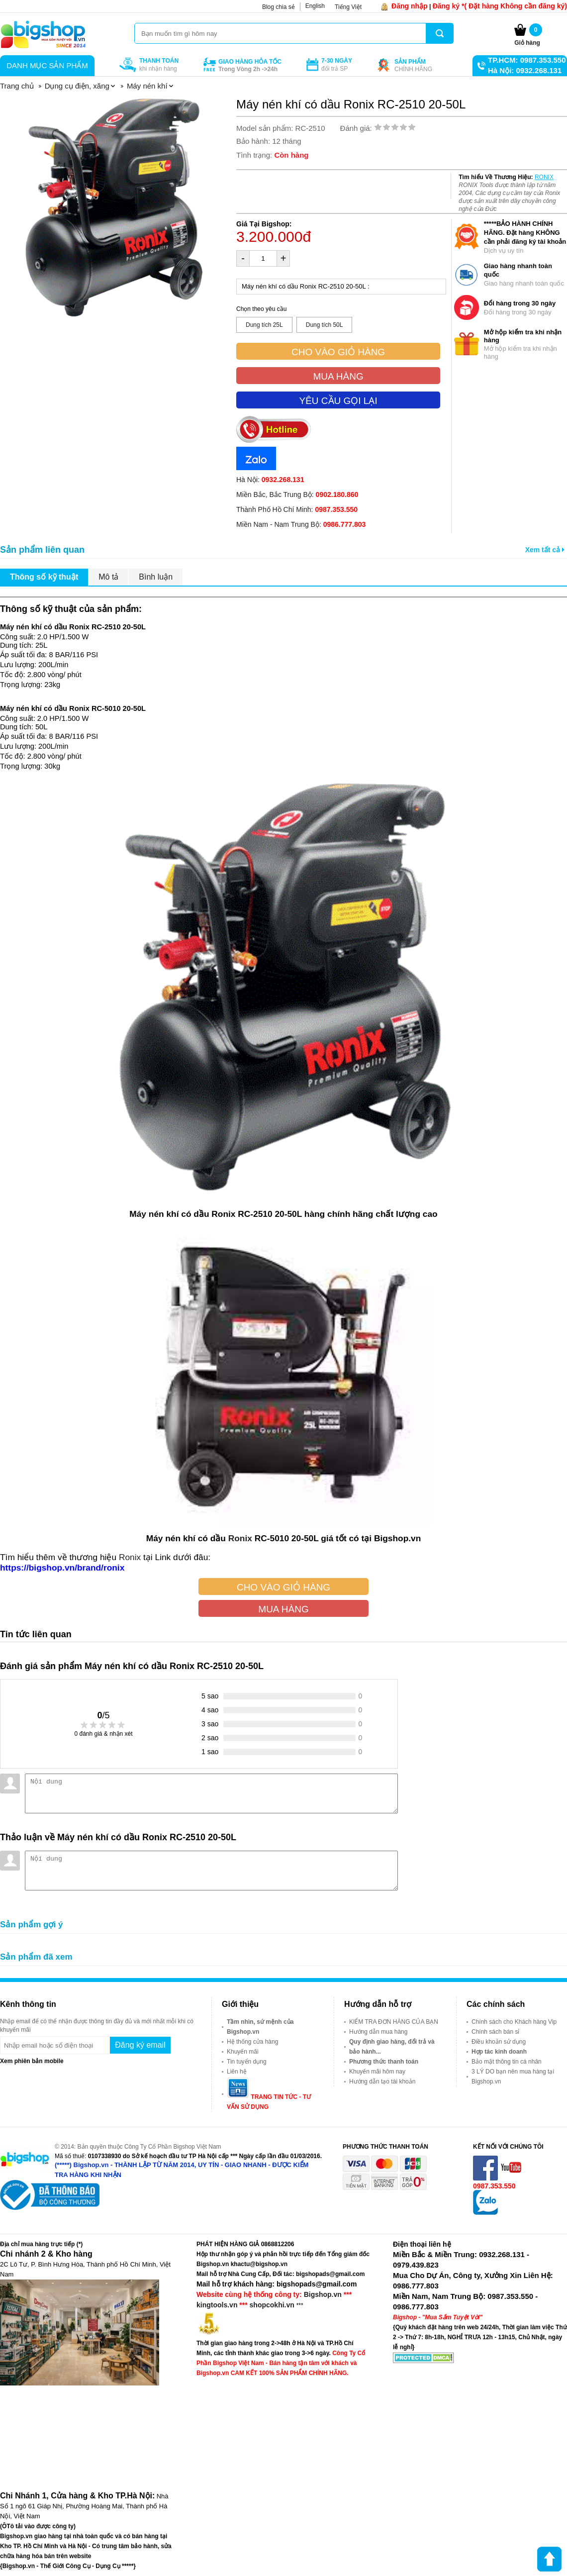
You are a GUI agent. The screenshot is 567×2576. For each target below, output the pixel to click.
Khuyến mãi (243, 2051)
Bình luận (156, 577)
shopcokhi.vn (272, 2305)
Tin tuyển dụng (247, 2061)
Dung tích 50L (324, 324)
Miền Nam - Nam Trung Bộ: (301, 524)
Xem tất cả (545, 550)
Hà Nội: (270, 480)
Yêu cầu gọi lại (338, 401)
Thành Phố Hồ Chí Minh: (297, 509)
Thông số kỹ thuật (44, 577)
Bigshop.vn (323, 2294)
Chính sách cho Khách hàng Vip (514, 2021)
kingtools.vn (216, 2305)
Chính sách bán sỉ (495, 2031)
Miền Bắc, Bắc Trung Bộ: (297, 494)
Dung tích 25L (264, 324)
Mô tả (108, 577)
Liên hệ (237, 2071)
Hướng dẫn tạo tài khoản (382, 2081)
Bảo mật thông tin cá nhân (507, 2061)
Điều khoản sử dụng (499, 2041)
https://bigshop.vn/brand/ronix (62, 1568)
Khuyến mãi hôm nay (377, 2071)
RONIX (544, 177)
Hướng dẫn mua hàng (378, 2031)
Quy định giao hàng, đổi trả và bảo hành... (392, 2046)
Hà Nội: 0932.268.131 (525, 70)
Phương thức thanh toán (383, 2061)
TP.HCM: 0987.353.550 (527, 60)
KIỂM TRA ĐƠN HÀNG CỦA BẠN (393, 2021)
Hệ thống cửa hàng (252, 2041)
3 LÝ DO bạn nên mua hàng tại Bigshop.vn (513, 2076)
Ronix (240, 1538)
